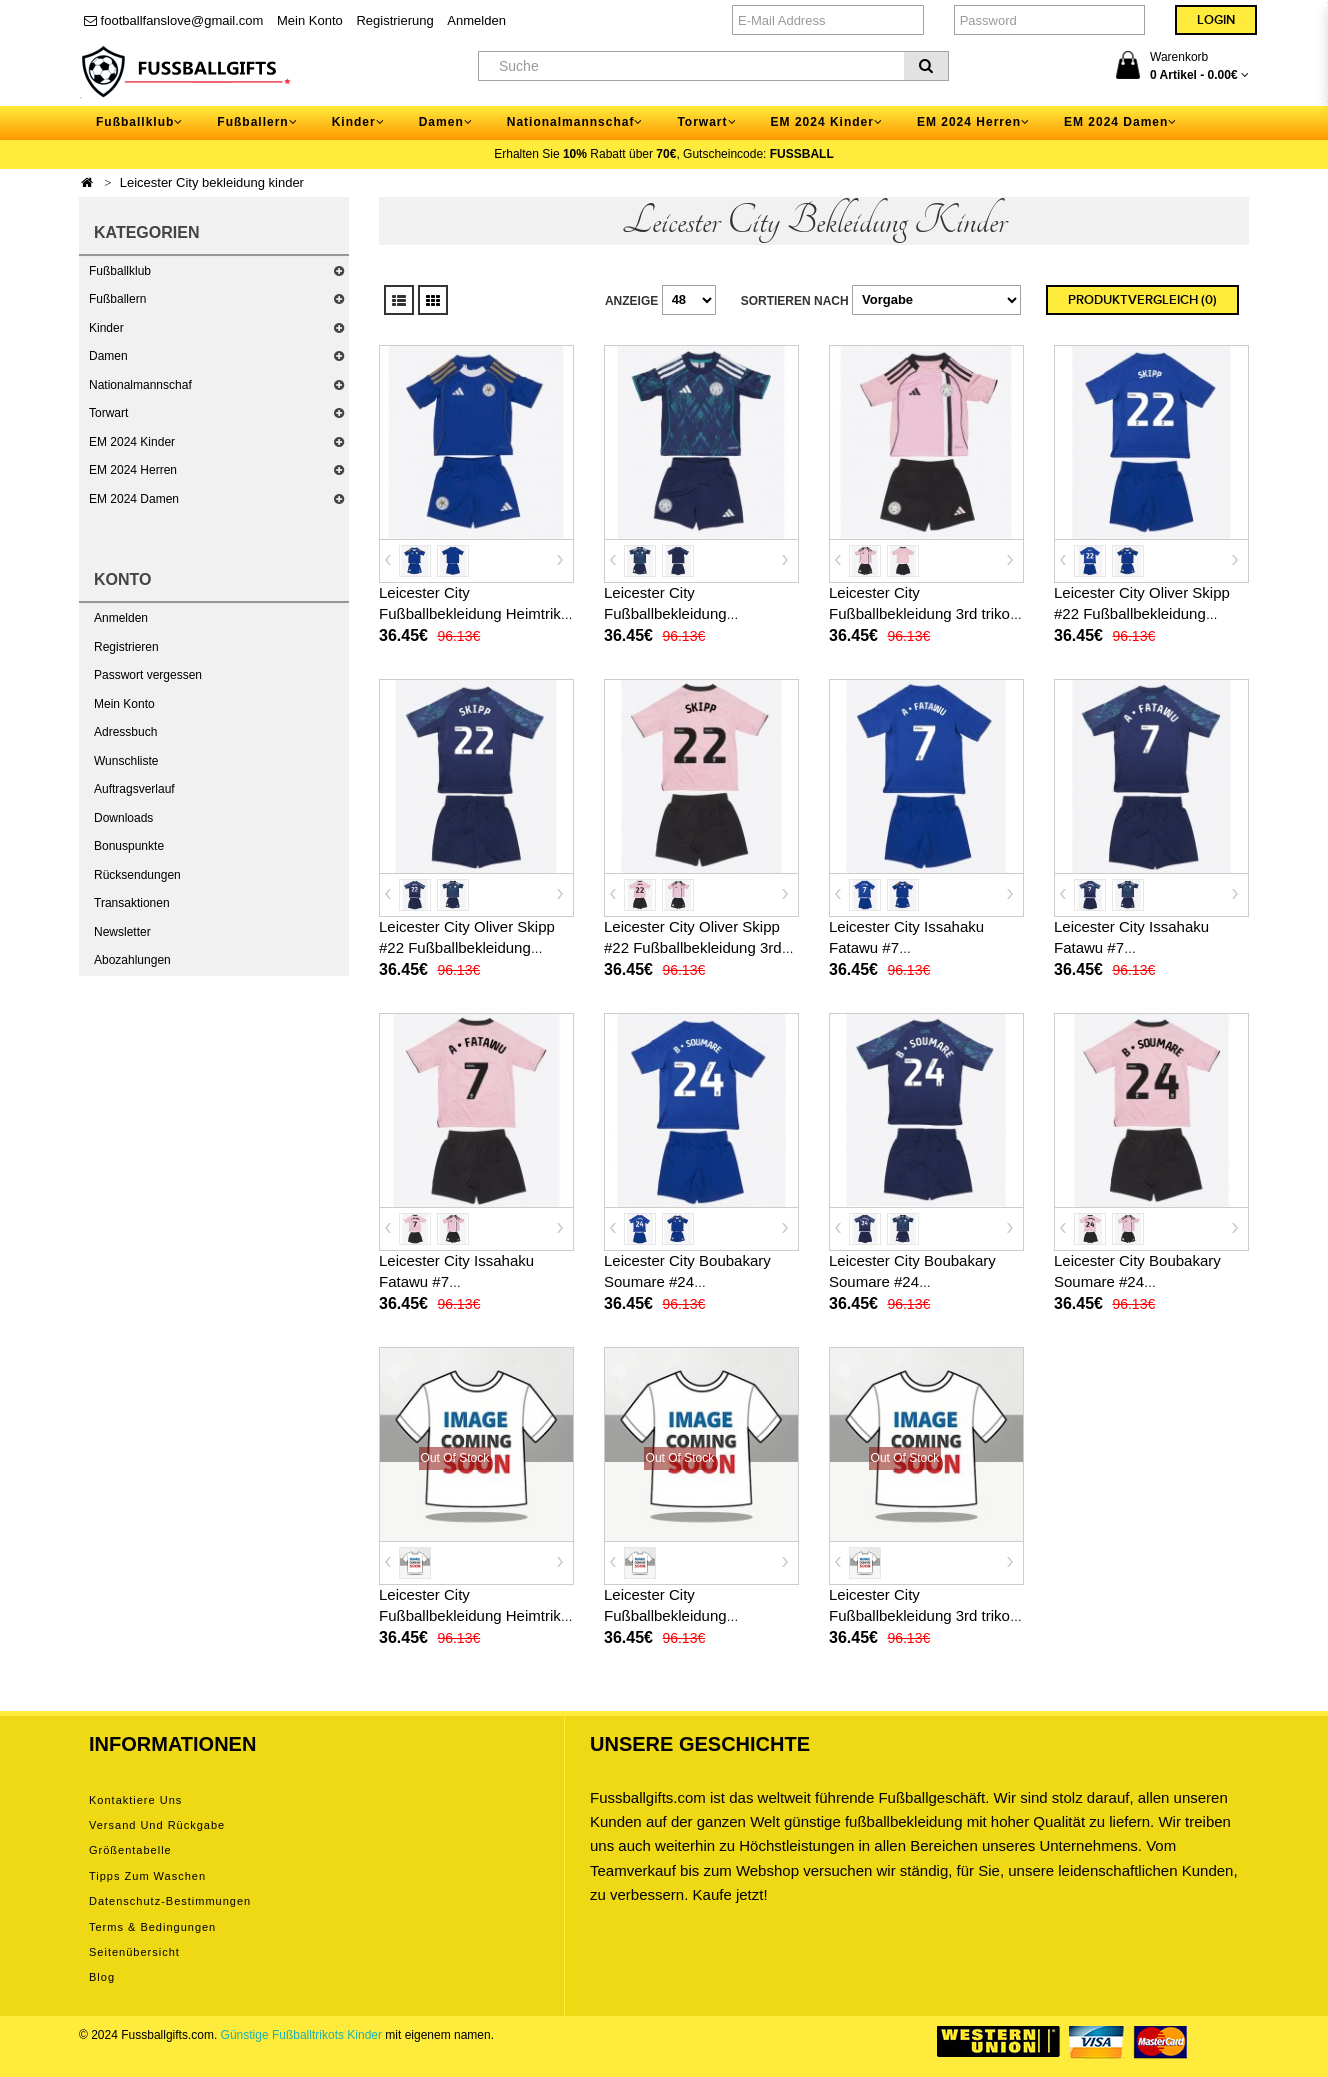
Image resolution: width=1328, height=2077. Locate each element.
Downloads (123, 818)
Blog (102, 1977)
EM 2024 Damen (134, 499)
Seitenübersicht (134, 1952)
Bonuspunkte (129, 846)
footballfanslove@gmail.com (173, 20)
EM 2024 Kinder (132, 442)
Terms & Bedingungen (152, 1927)
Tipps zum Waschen (147, 1876)
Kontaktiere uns (135, 1800)
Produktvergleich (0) (1142, 300)
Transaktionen (132, 903)
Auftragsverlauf (134, 789)
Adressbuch (125, 732)
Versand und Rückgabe (157, 1825)
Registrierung (394, 20)
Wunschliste (126, 761)
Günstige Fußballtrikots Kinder (301, 2035)
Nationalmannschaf (140, 385)
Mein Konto (310, 20)
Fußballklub (120, 271)
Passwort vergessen (148, 675)
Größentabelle (130, 1850)
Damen (108, 356)
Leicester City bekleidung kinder (212, 182)
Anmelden (476, 20)
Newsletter (122, 932)
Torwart (108, 413)
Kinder (106, 328)
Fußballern (117, 299)
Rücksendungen (137, 875)
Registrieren (126, 647)
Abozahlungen (132, 960)
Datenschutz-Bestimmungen (170, 1901)
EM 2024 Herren (133, 470)
